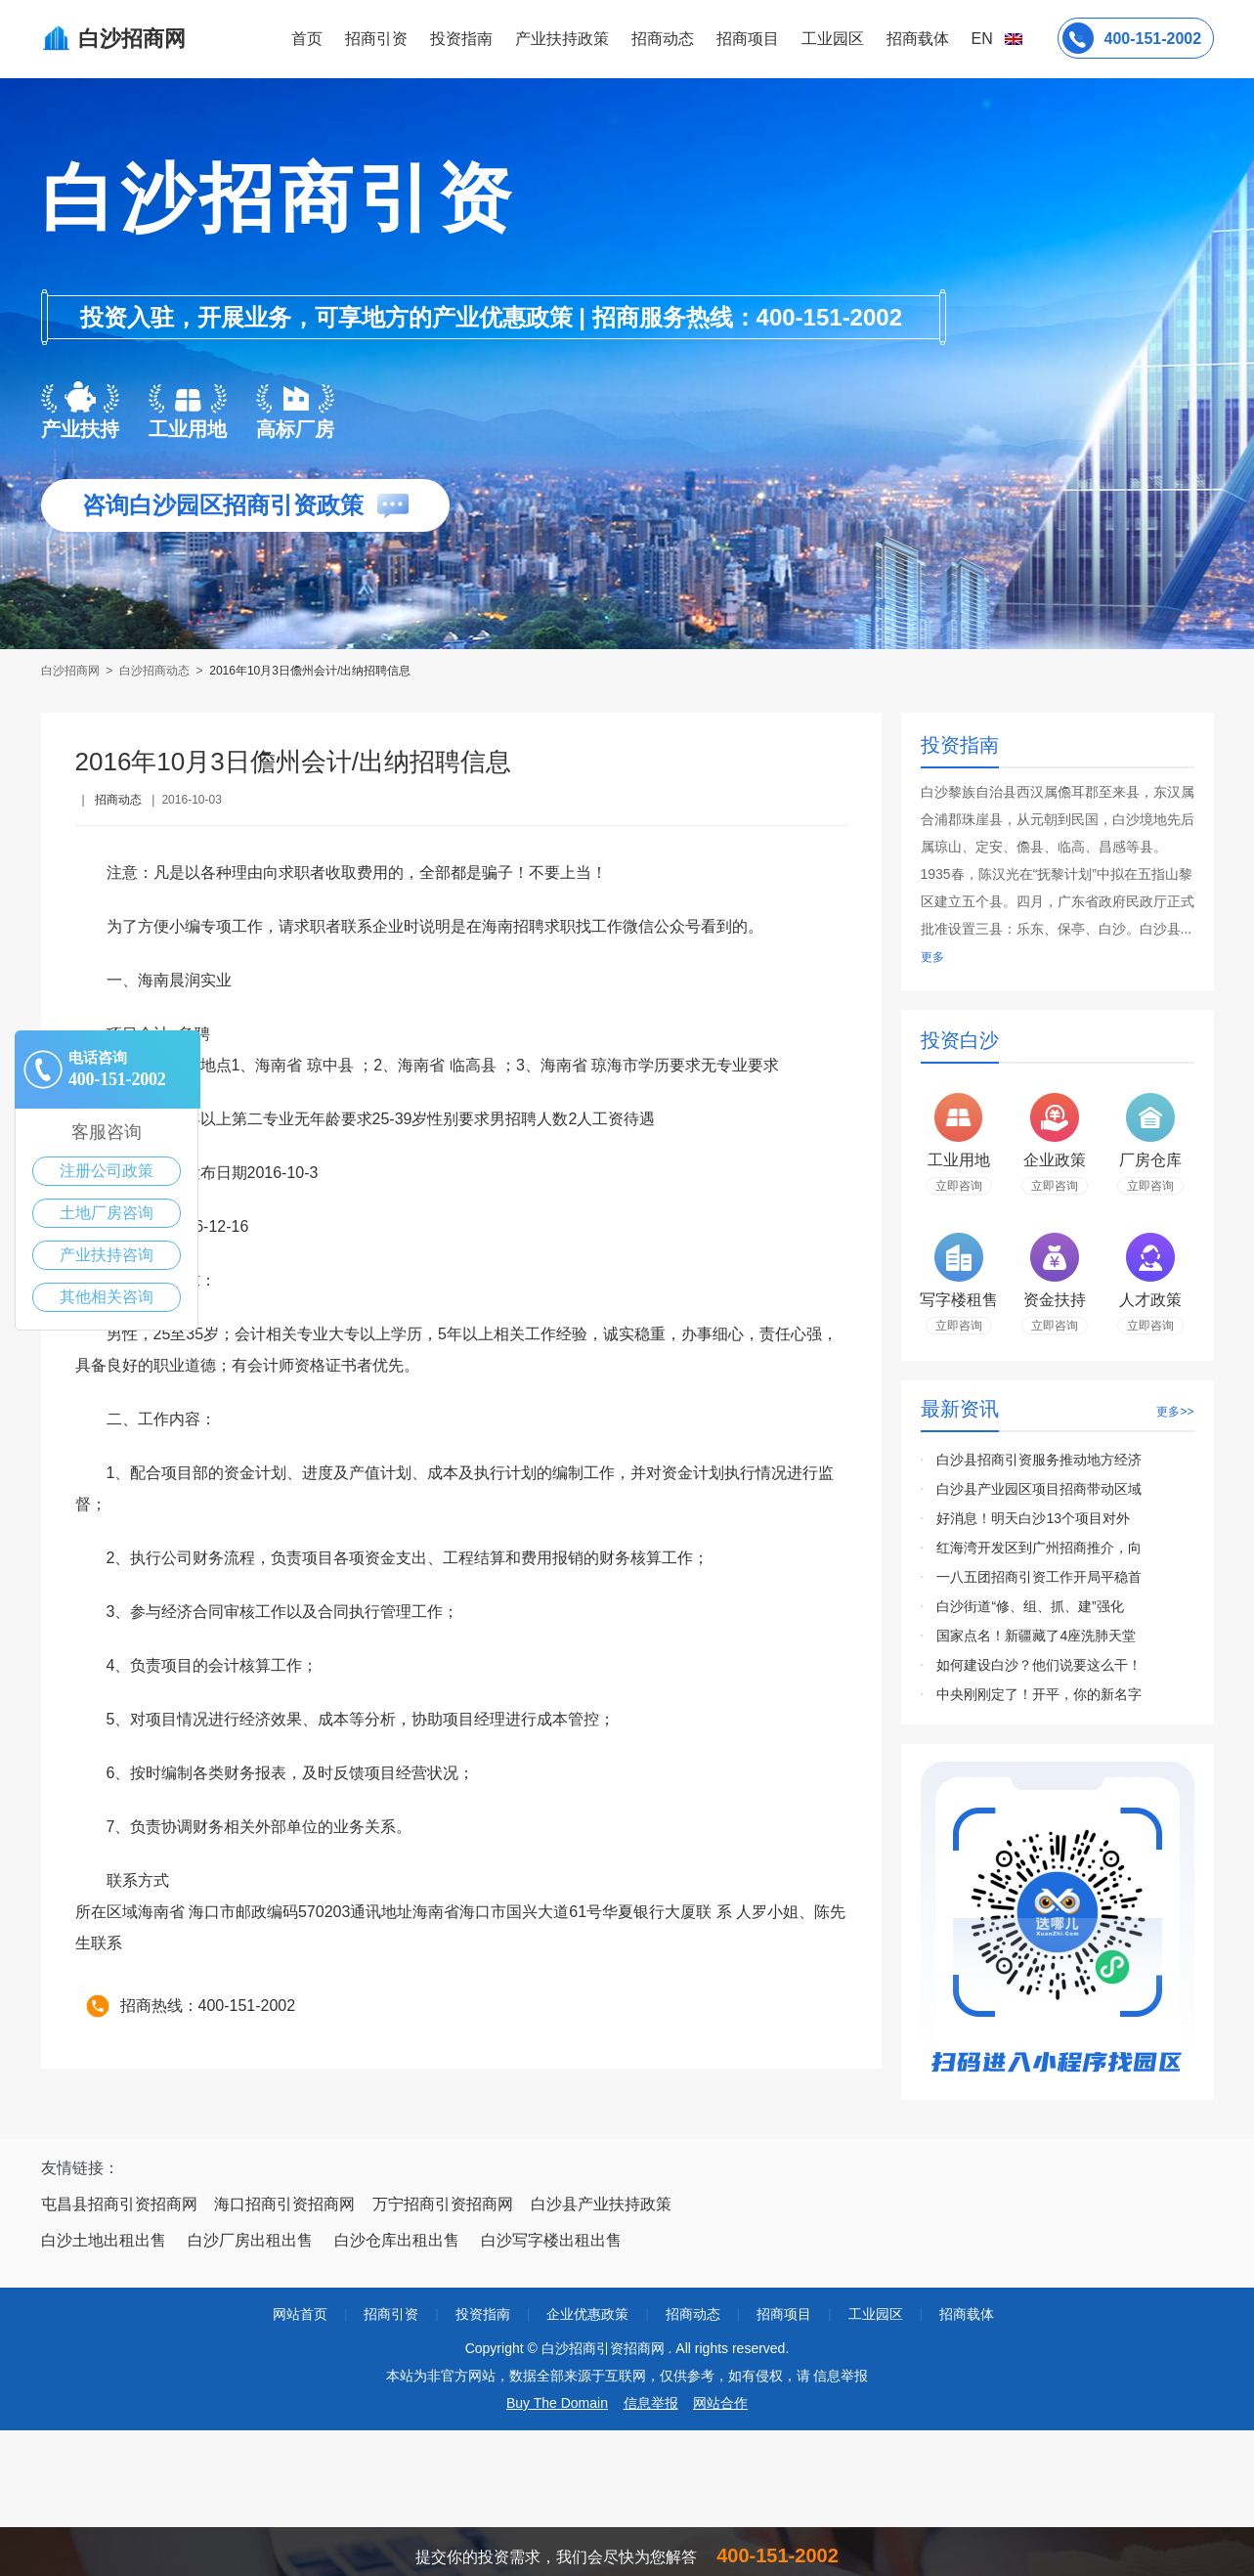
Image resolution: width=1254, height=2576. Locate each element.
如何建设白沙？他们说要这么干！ (1039, 1665)
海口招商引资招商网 (284, 2204)
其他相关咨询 (106, 1296)
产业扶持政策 (562, 38)
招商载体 (966, 2314)
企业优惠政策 (587, 2314)
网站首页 (300, 2314)
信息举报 (651, 2403)
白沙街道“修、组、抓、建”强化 (1029, 1606)
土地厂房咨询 (106, 1212)
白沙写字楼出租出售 (551, 2240)
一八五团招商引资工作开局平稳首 (1039, 1577)
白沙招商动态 (154, 670)
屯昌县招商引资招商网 (119, 2204)
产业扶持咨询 (106, 1254)
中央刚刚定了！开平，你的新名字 (1039, 1694)
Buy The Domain (557, 2403)
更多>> (1174, 1412)
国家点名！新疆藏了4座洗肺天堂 (1036, 1635)
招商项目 (747, 38)
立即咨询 (958, 1186)
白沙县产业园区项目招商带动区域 (1039, 1489)
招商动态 (662, 38)
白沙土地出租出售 (103, 2240)
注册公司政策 (106, 1170)
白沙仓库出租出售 (396, 2240)
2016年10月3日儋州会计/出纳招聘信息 (310, 670)
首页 (307, 38)
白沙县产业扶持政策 (601, 2204)
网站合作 (720, 2403)
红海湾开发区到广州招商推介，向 (1039, 1547)
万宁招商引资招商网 (442, 2204)
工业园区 (832, 38)
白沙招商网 (72, 670)
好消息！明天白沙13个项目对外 (1033, 1518)
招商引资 (376, 38)
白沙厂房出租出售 (250, 2240)
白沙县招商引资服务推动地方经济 (1039, 1459)
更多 (932, 957)
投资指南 (461, 38)
